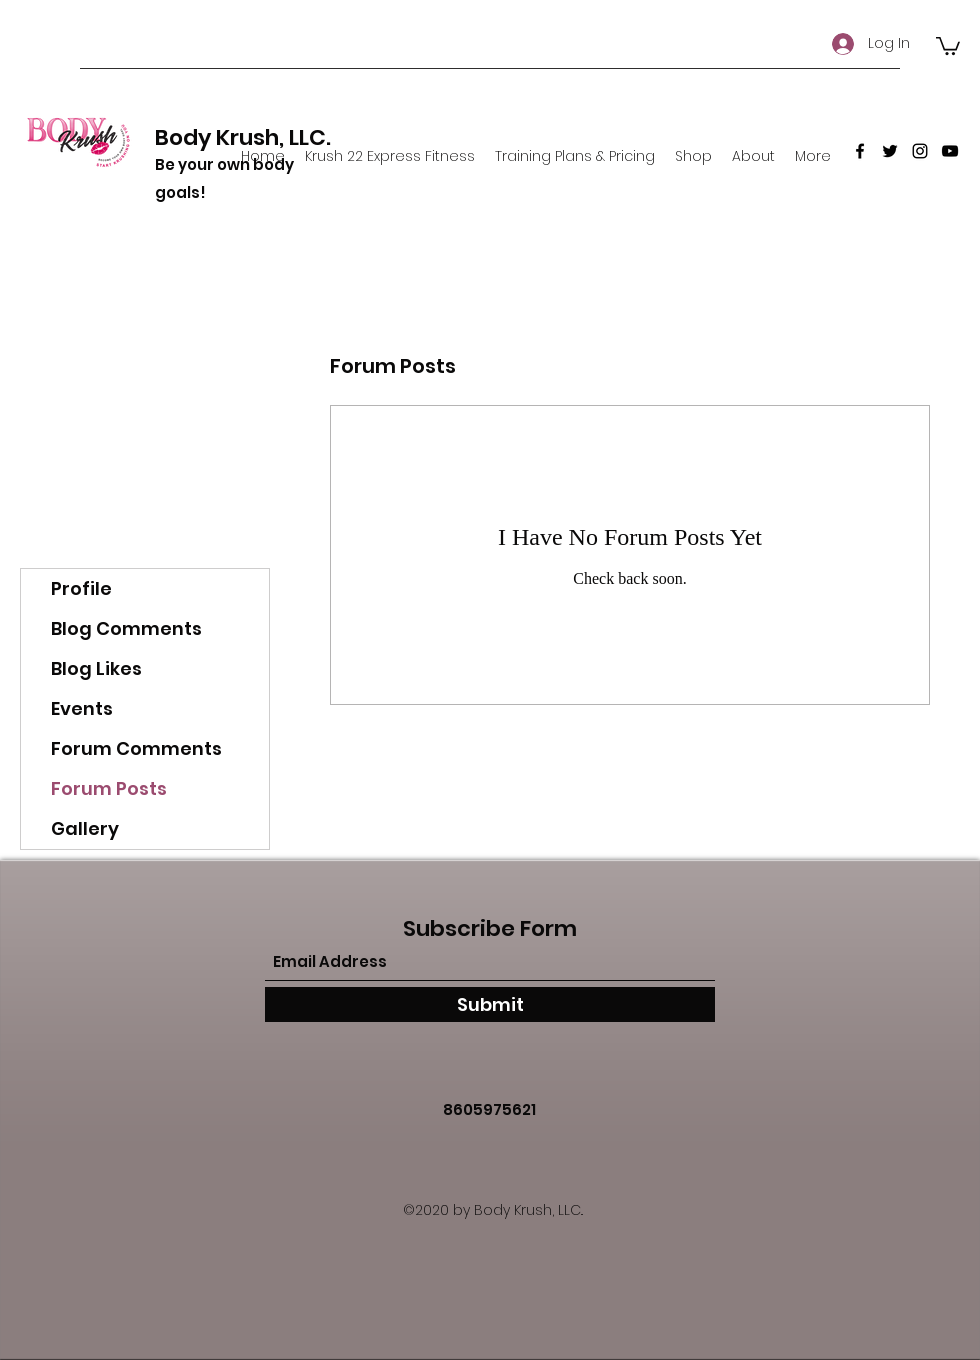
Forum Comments (136, 748)
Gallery (85, 828)
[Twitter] (890, 151)
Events (82, 708)
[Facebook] (860, 151)
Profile (81, 588)
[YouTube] (950, 151)
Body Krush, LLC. (243, 137)
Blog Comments (126, 628)
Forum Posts (109, 788)
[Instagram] (920, 151)
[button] (948, 45)
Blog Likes (96, 668)
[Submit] (490, 1004)
